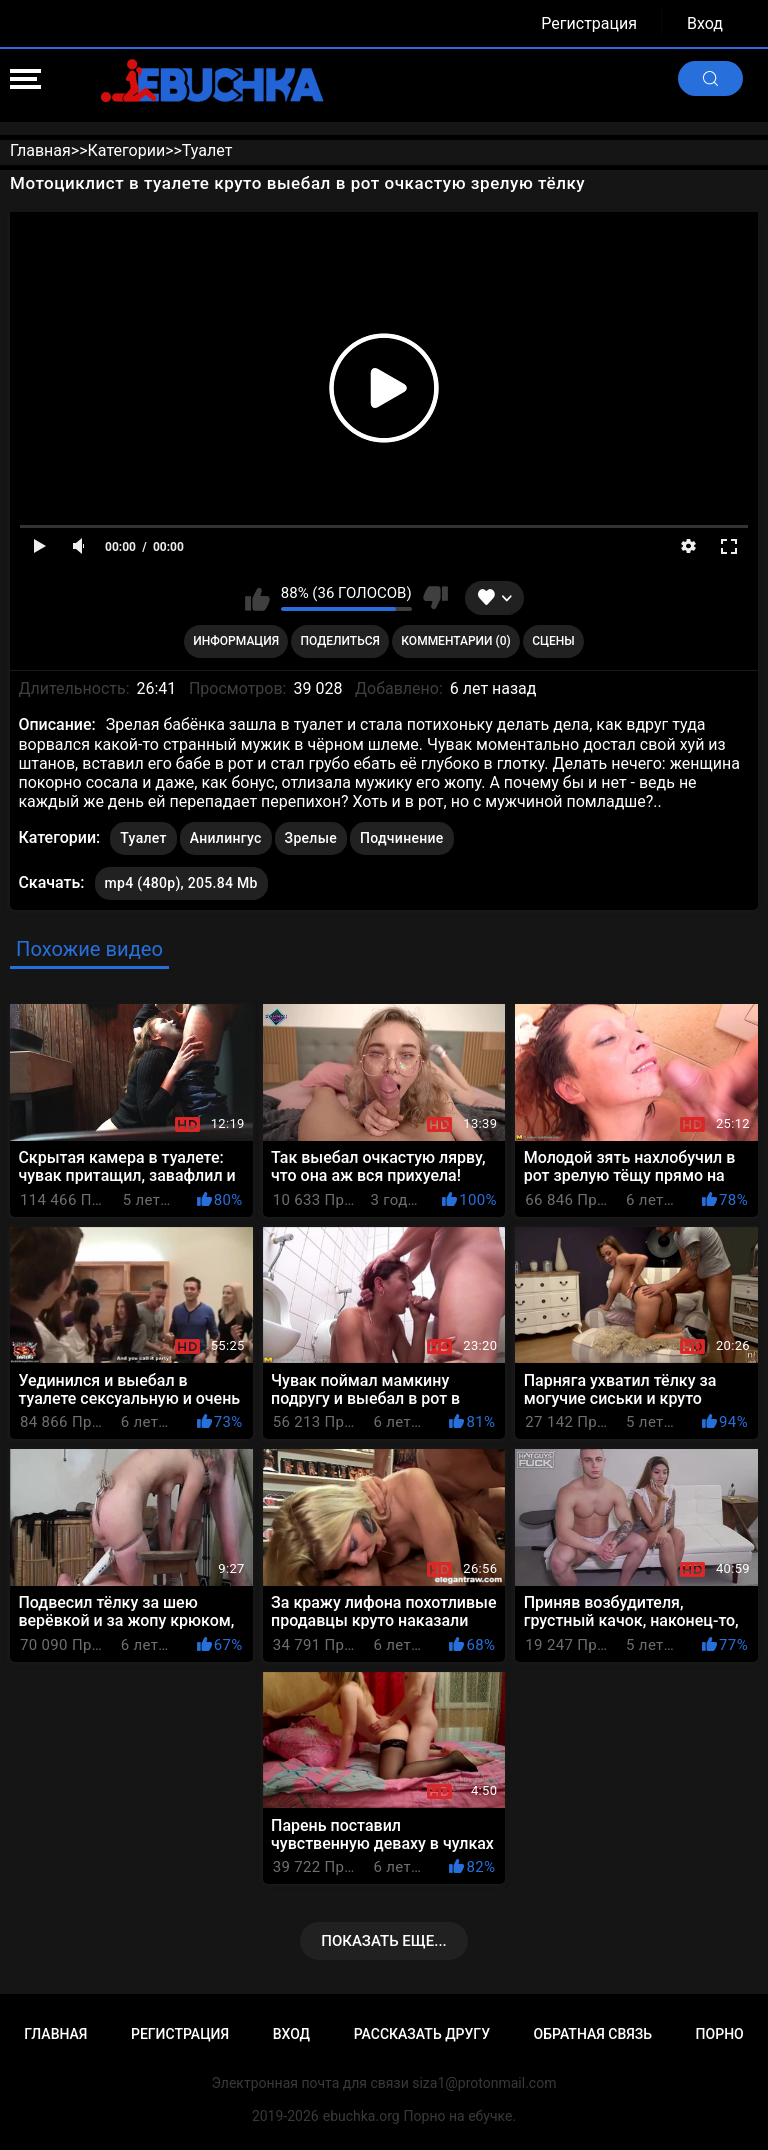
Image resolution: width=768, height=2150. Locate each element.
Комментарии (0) (455, 641)
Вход (705, 23)
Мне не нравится (435, 598)
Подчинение (402, 838)
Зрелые (311, 838)
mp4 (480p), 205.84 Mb (181, 883)
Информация (236, 641)
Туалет (143, 838)
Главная (55, 2034)
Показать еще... (384, 1941)
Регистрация (589, 23)
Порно (720, 2034)
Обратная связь (593, 2034)
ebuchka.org (361, 2116)
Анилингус (226, 838)
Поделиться (340, 641)
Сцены (553, 641)
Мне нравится (257, 598)
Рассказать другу (422, 2034)
